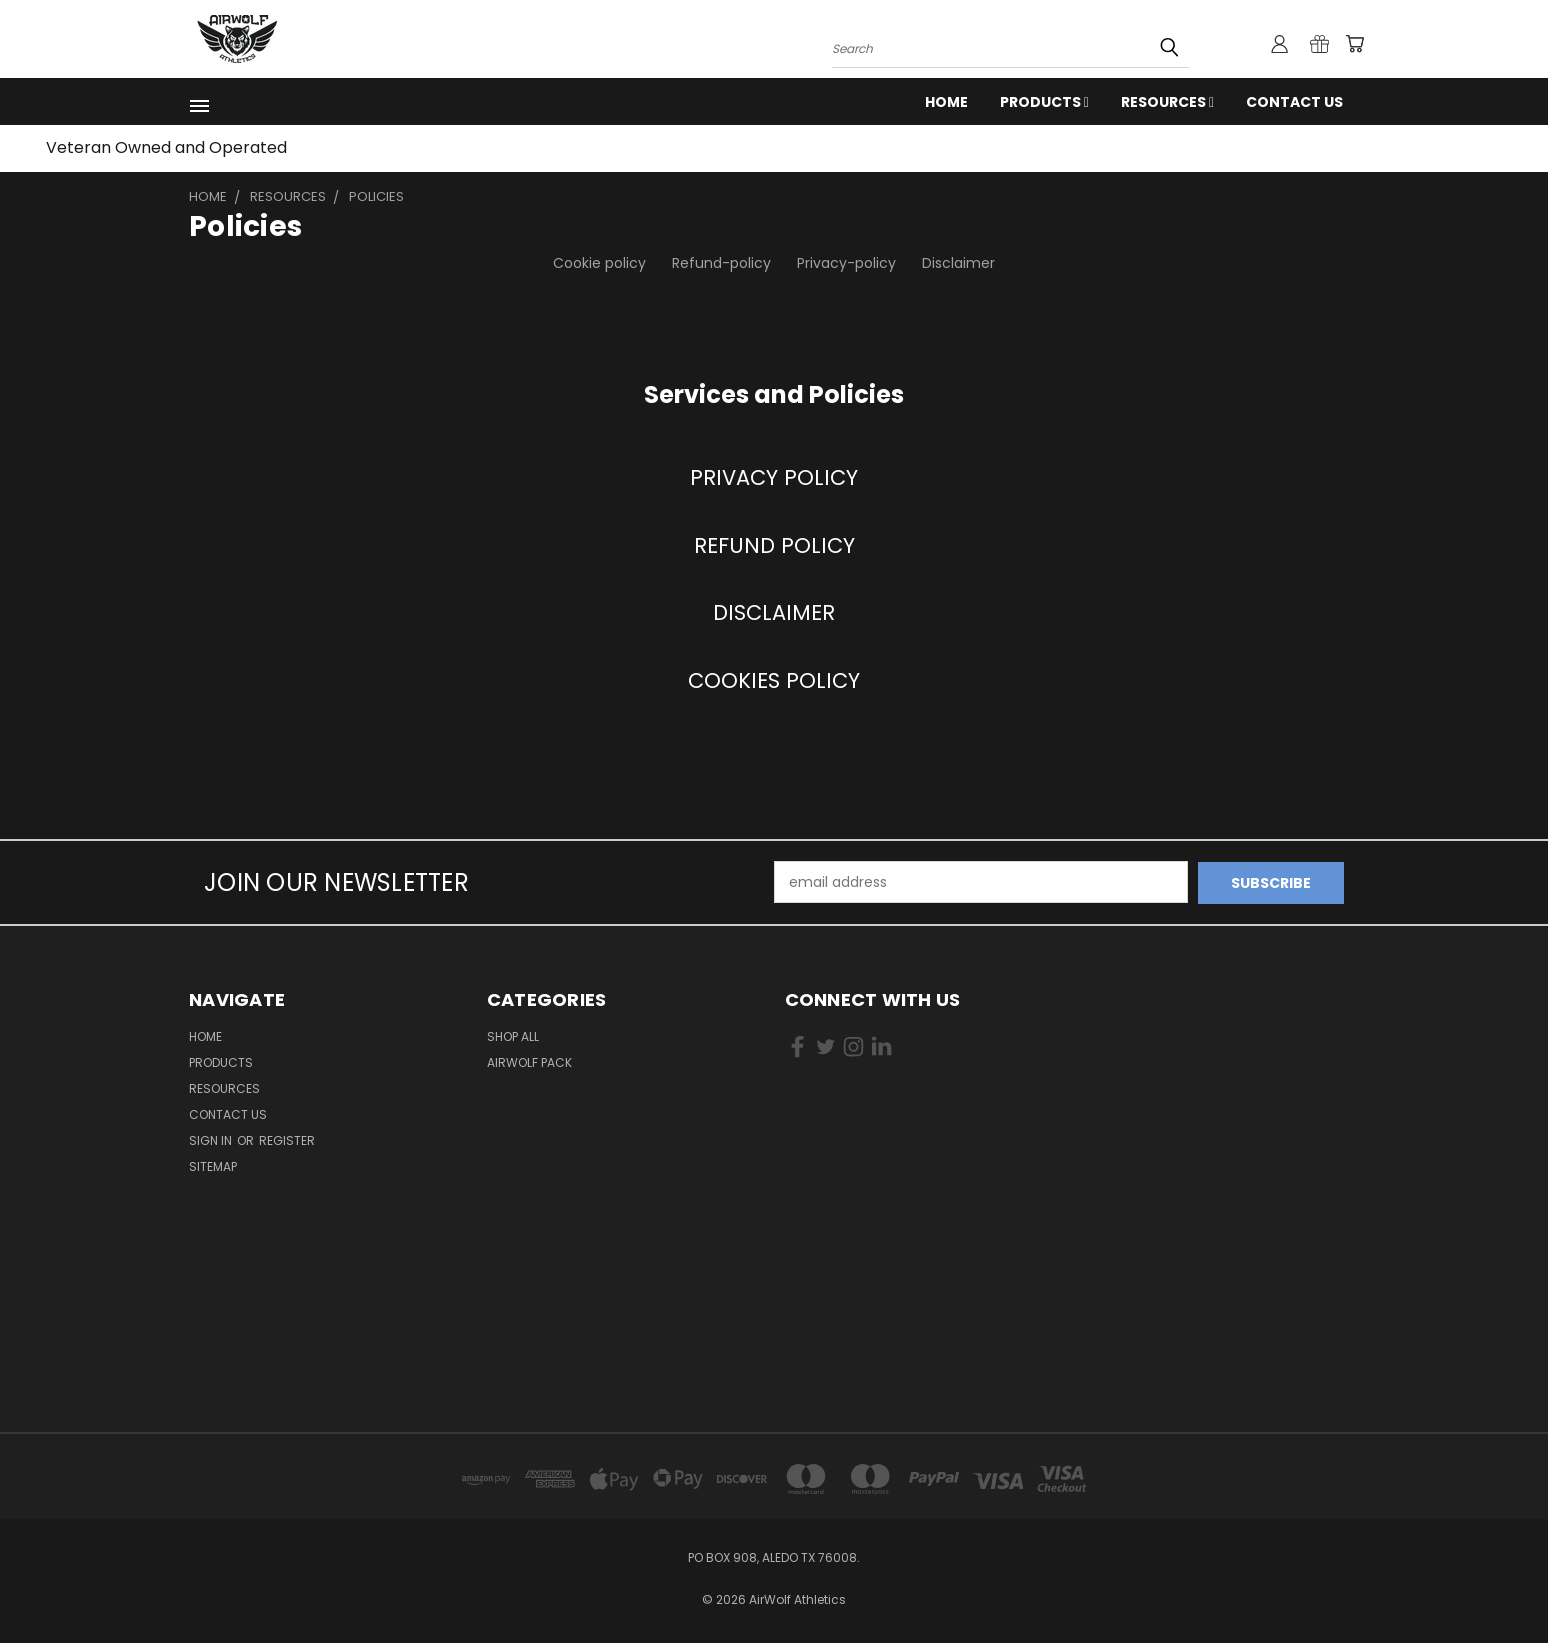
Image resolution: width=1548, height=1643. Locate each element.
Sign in (212, 1139)
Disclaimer (958, 263)
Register (287, 1139)
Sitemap (213, 1165)
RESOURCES (1167, 102)
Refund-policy (721, 263)
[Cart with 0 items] (1354, 44)
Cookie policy (599, 263)
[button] (774, 478)
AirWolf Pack (529, 1061)
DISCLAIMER (774, 612)
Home (946, 102)
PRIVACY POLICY (774, 477)
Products (1044, 102)
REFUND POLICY (774, 545)
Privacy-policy (846, 263)
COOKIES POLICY (774, 680)
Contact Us (1294, 102)
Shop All (513, 1035)
